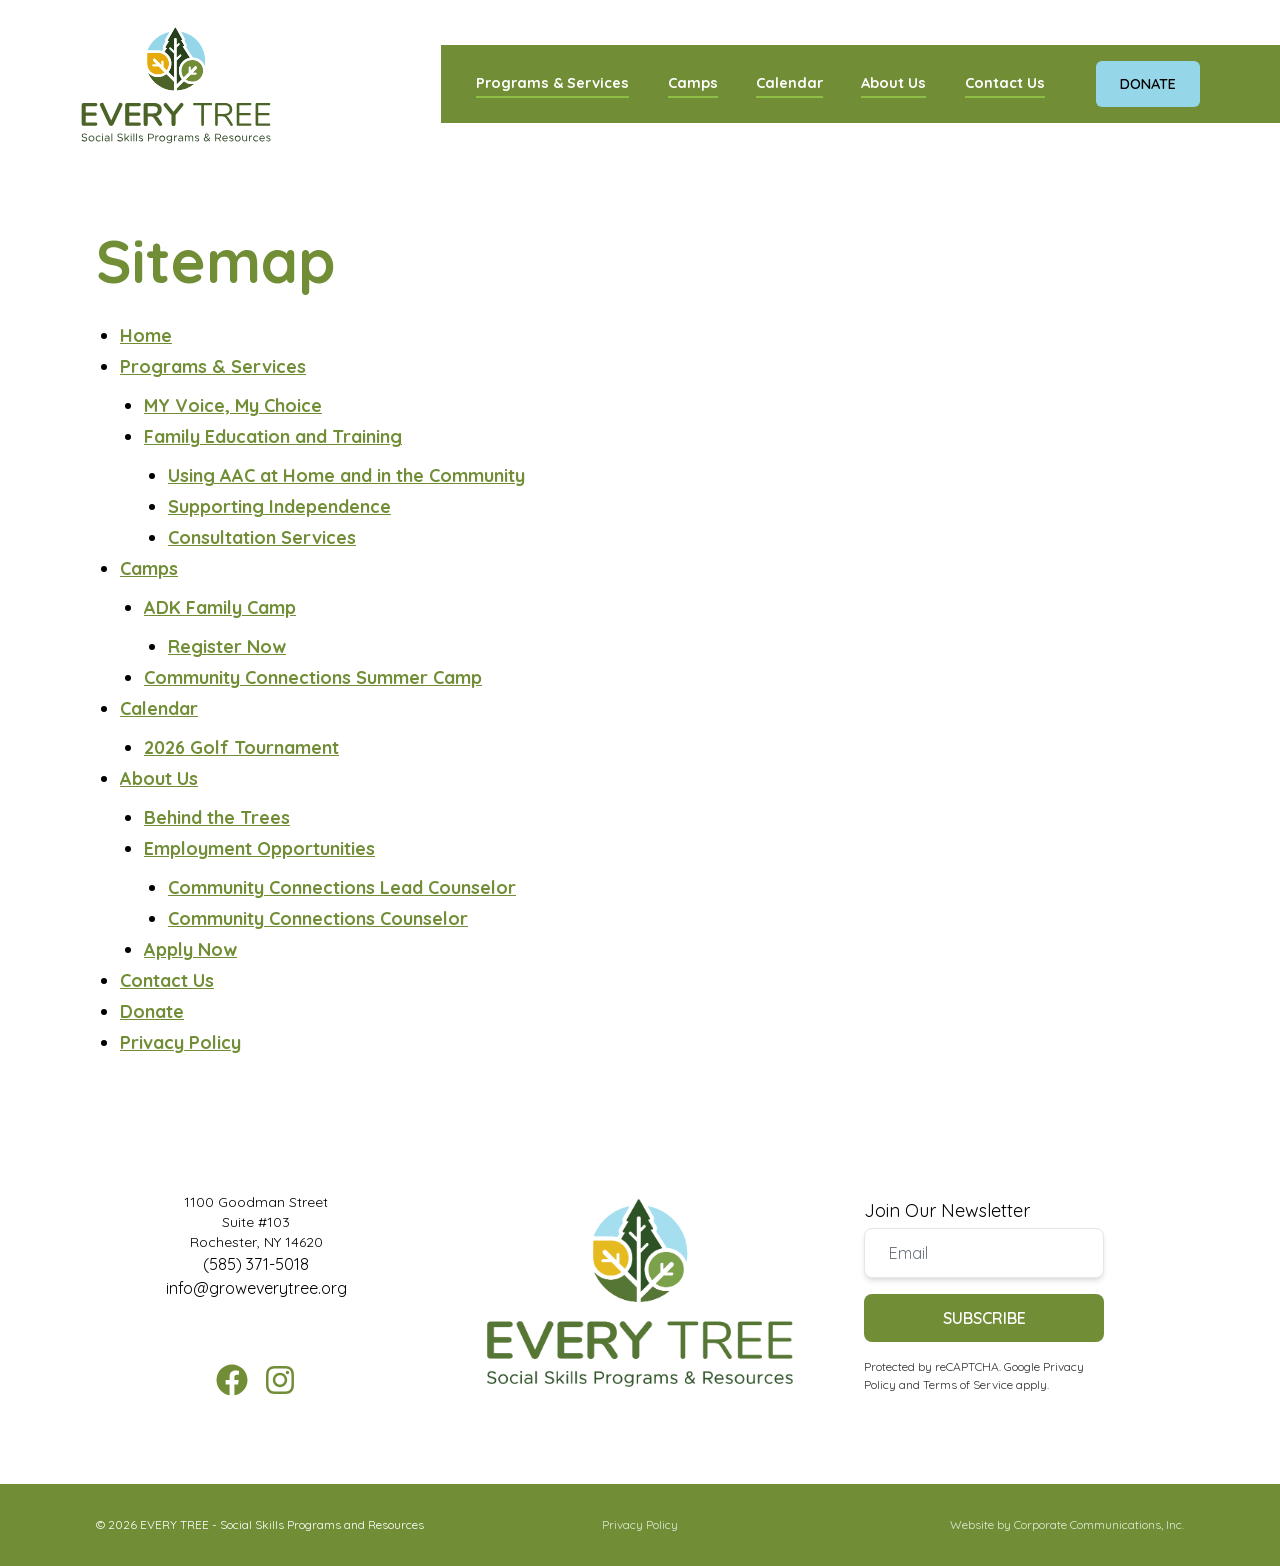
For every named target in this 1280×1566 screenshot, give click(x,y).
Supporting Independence (279, 506)
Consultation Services (262, 537)
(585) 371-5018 (256, 1264)
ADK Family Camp (220, 607)
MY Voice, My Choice (233, 405)
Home (146, 335)
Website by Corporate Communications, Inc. (1067, 1524)
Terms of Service (968, 1384)
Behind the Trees (217, 817)
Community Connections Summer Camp (313, 677)
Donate (1148, 83)
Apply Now (190, 949)
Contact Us (1005, 82)
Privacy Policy (180, 1042)
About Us (893, 82)
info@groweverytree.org (256, 1288)
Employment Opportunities (259, 848)
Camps (693, 82)
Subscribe (984, 1318)
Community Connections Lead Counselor (342, 887)
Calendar (789, 82)
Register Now (227, 646)
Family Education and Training (273, 436)
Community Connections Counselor (318, 918)
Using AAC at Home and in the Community (346, 475)
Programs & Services (552, 82)
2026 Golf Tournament (241, 747)
